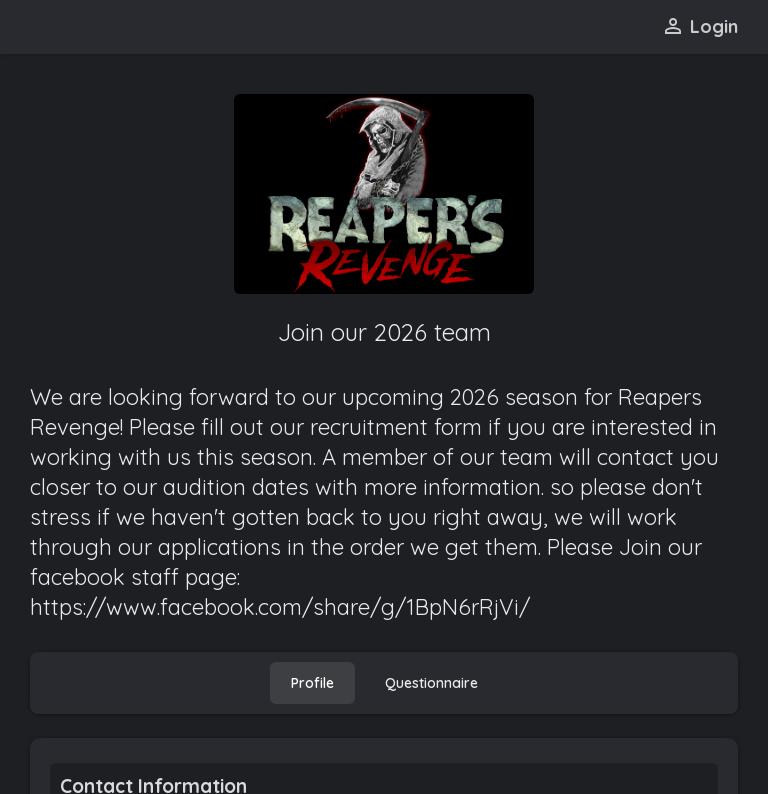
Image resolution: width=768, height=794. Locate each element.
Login (699, 26)
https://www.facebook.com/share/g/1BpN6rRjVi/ (280, 607)
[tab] (312, 683)
